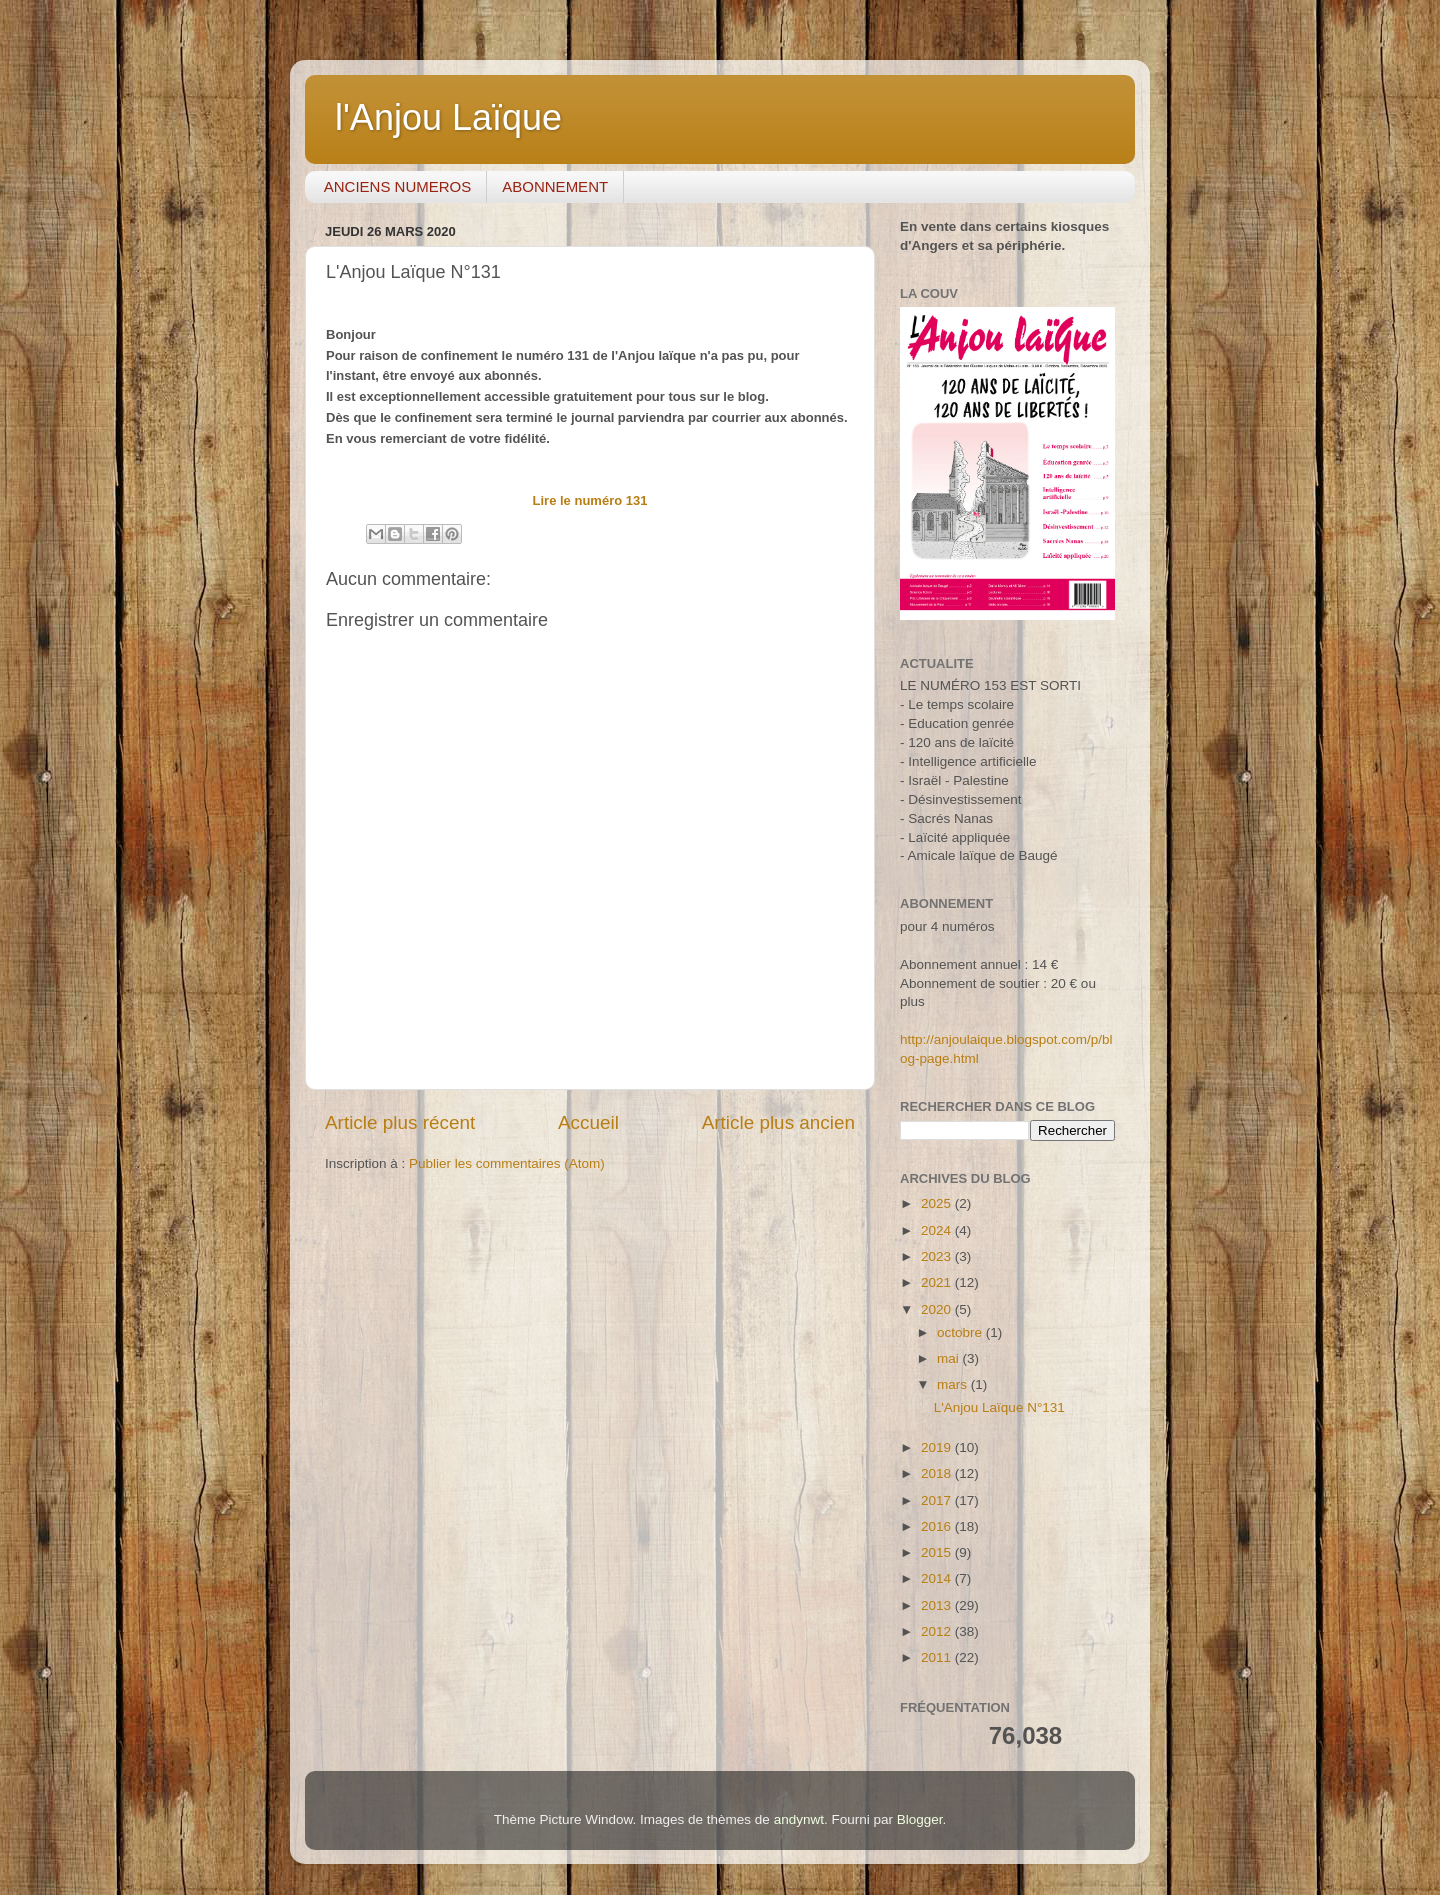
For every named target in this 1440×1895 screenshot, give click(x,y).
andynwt (799, 1819)
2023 (938, 1256)
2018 (938, 1473)
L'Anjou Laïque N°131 (999, 1407)
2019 (938, 1447)
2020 (938, 1309)
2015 (938, 1552)
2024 (938, 1230)
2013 (938, 1605)
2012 (938, 1631)
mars (954, 1384)
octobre (961, 1332)
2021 (938, 1282)
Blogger (920, 1819)
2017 (938, 1500)
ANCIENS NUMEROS (398, 186)
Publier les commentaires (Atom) (507, 1163)
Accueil (588, 1122)
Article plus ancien (778, 1122)
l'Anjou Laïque (448, 117)
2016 (938, 1526)
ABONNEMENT (555, 186)
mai (950, 1358)
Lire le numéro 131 (590, 500)
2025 (938, 1203)
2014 (938, 1578)
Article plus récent (400, 1122)
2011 (938, 1657)
